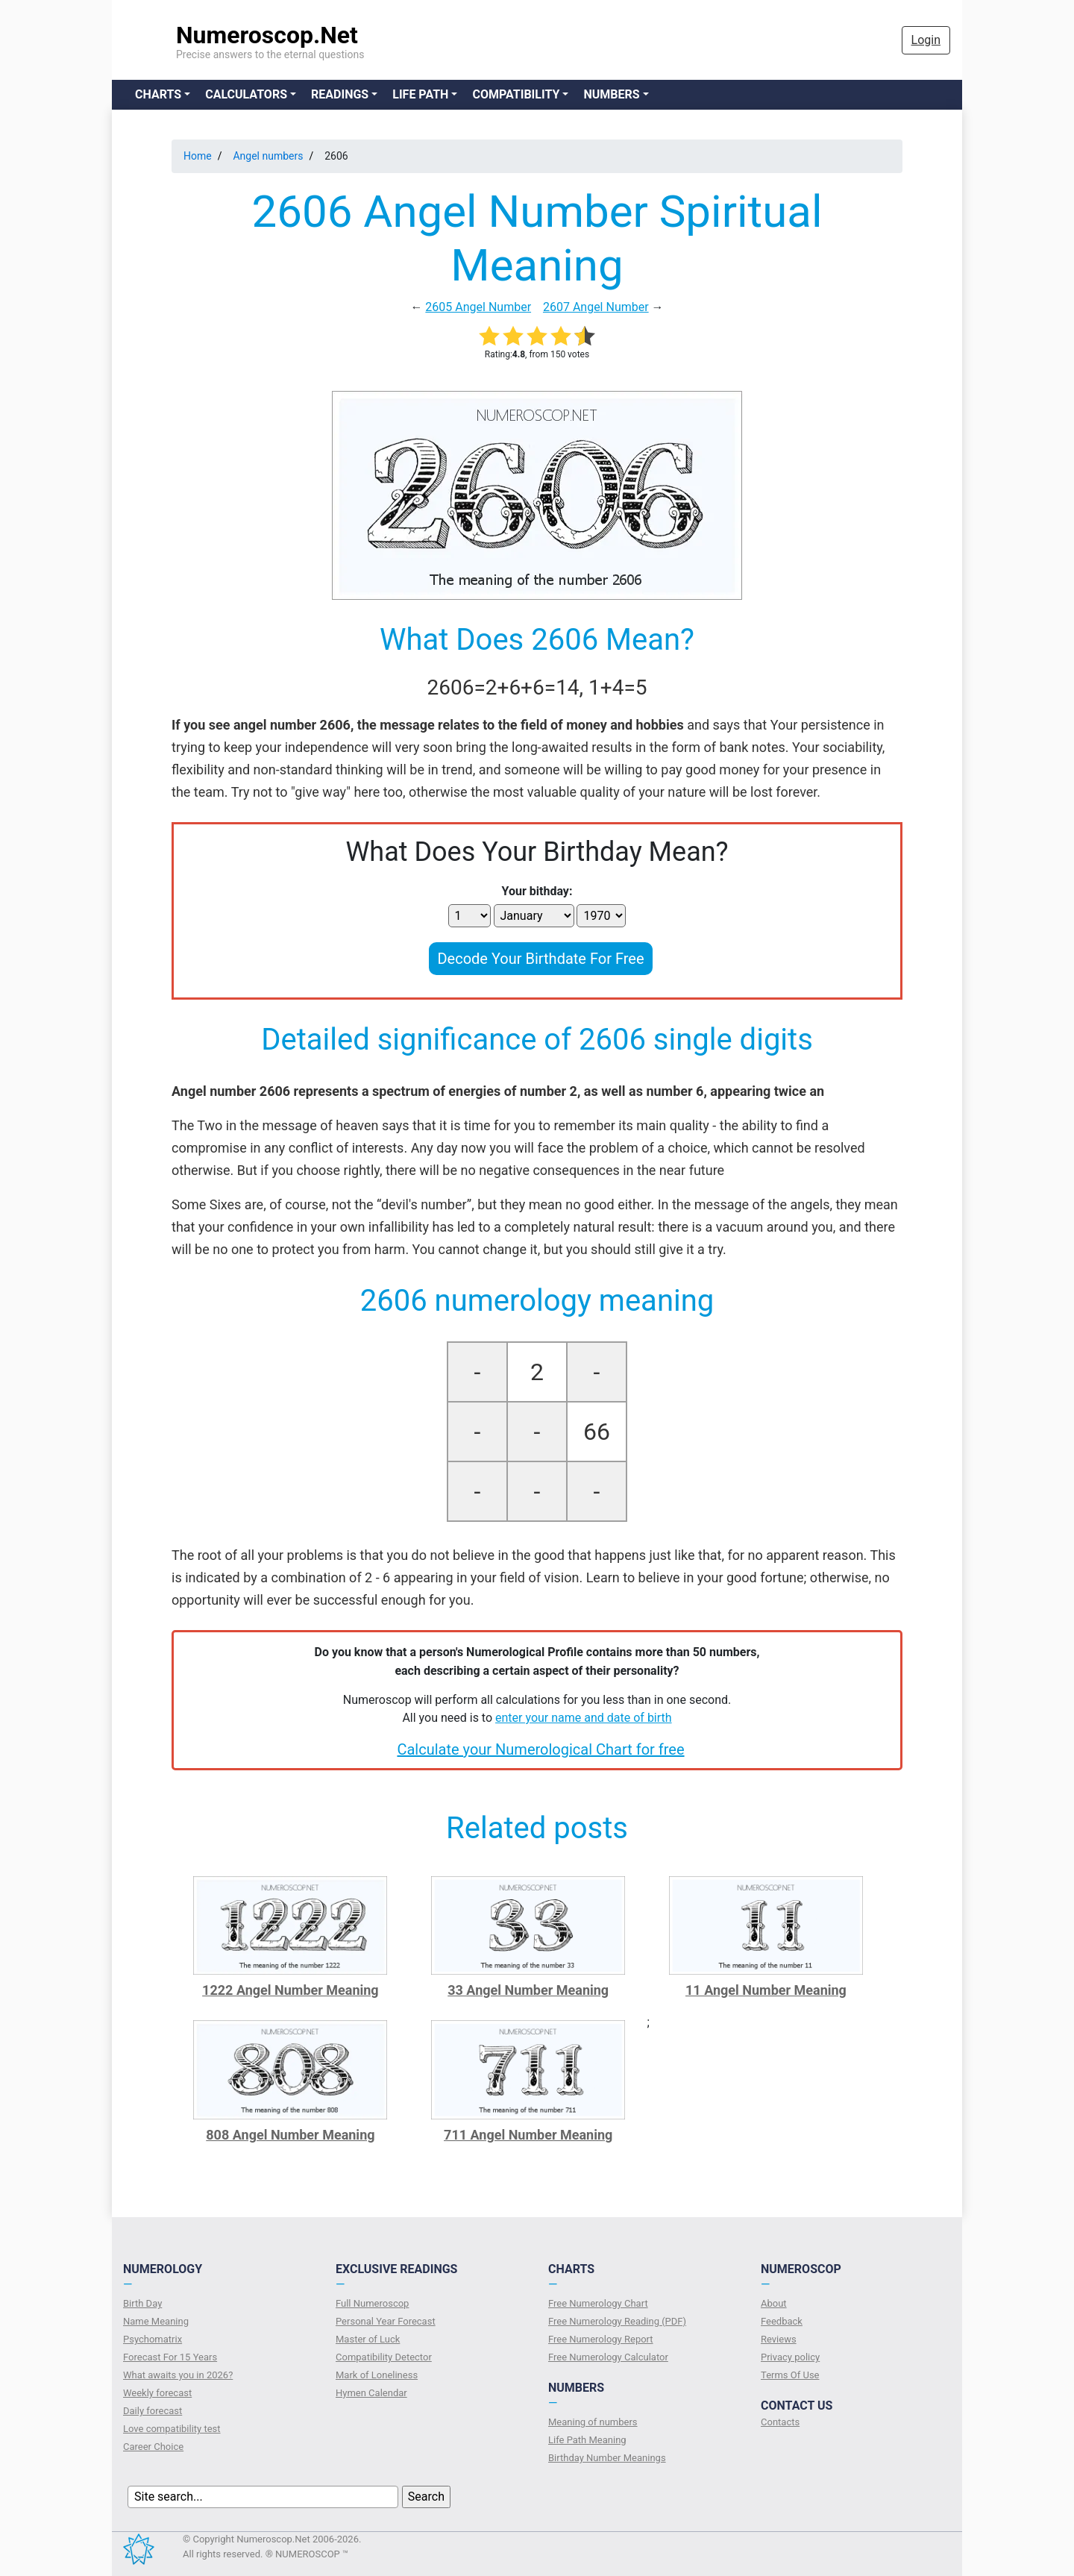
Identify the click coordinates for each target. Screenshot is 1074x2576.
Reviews (779, 2339)
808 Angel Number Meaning (290, 2135)
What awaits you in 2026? (178, 2375)
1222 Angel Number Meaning (290, 1990)
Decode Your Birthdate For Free (540, 959)
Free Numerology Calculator (608, 2357)
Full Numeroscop (372, 2303)
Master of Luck (368, 2339)
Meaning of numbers (593, 2422)
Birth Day (142, 2303)
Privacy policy (790, 2357)
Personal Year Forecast (386, 2321)
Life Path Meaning (587, 2439)
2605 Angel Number (478, 307)
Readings (339, 94)
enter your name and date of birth (583, 1718)
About (774, 2303)
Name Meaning (156, 2321)
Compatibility (515, 94)
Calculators (246, 94)
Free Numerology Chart (598, 2303)
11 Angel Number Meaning (766, 1990)
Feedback (782, 2321)
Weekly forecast (157, 2392)
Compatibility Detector (384, 2357)
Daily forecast (152, 2410)
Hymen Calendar (371, 2392)
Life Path (420, 94)
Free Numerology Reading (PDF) (617, 2321)
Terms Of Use (790, 2375)
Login (925, 40)
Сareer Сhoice (153, 2446)
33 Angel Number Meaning (528, 1990)
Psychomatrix (152, 2339)
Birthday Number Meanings (607, 2457)
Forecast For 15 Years (170, 2357)
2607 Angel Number (596, 307)
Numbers (611, 94)
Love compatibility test (172, 2428)
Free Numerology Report (600, 2339)
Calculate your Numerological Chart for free (540, 1749)
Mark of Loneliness (377, 2375)
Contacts (780, 2422)
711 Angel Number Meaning (528, 2135)
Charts (158, 94)
